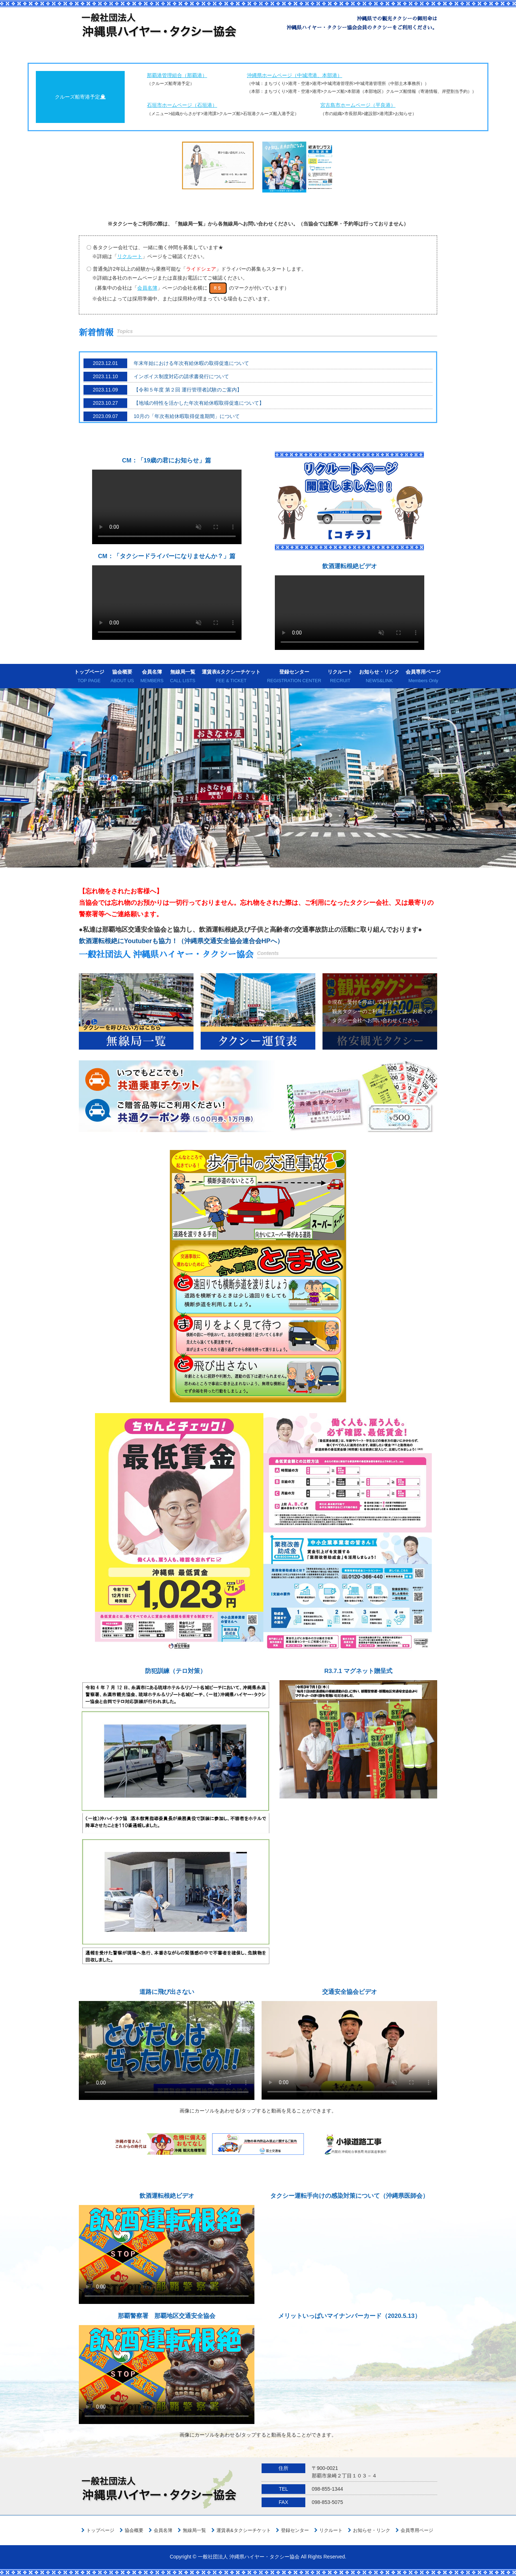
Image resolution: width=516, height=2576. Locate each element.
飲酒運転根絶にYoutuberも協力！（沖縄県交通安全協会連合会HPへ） (181, 941)
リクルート (340, 677)
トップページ (89, 677)
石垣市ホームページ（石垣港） (182, 105)
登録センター (294, 677)
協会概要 (122, 677)
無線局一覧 (182, 677)
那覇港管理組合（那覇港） (177, 75)
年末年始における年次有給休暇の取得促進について (191, 363)
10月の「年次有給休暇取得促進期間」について (187, 416)
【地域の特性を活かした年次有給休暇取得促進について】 (199, 403)
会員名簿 (152, 677)
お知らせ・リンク (379, 677)
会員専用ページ (423, 677)
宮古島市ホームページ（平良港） (358, 105)
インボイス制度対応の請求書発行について (181, 376)
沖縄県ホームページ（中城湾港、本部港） (294, 75)
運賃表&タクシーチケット (231, 677)
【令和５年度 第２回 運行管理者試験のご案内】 (188, 390)
